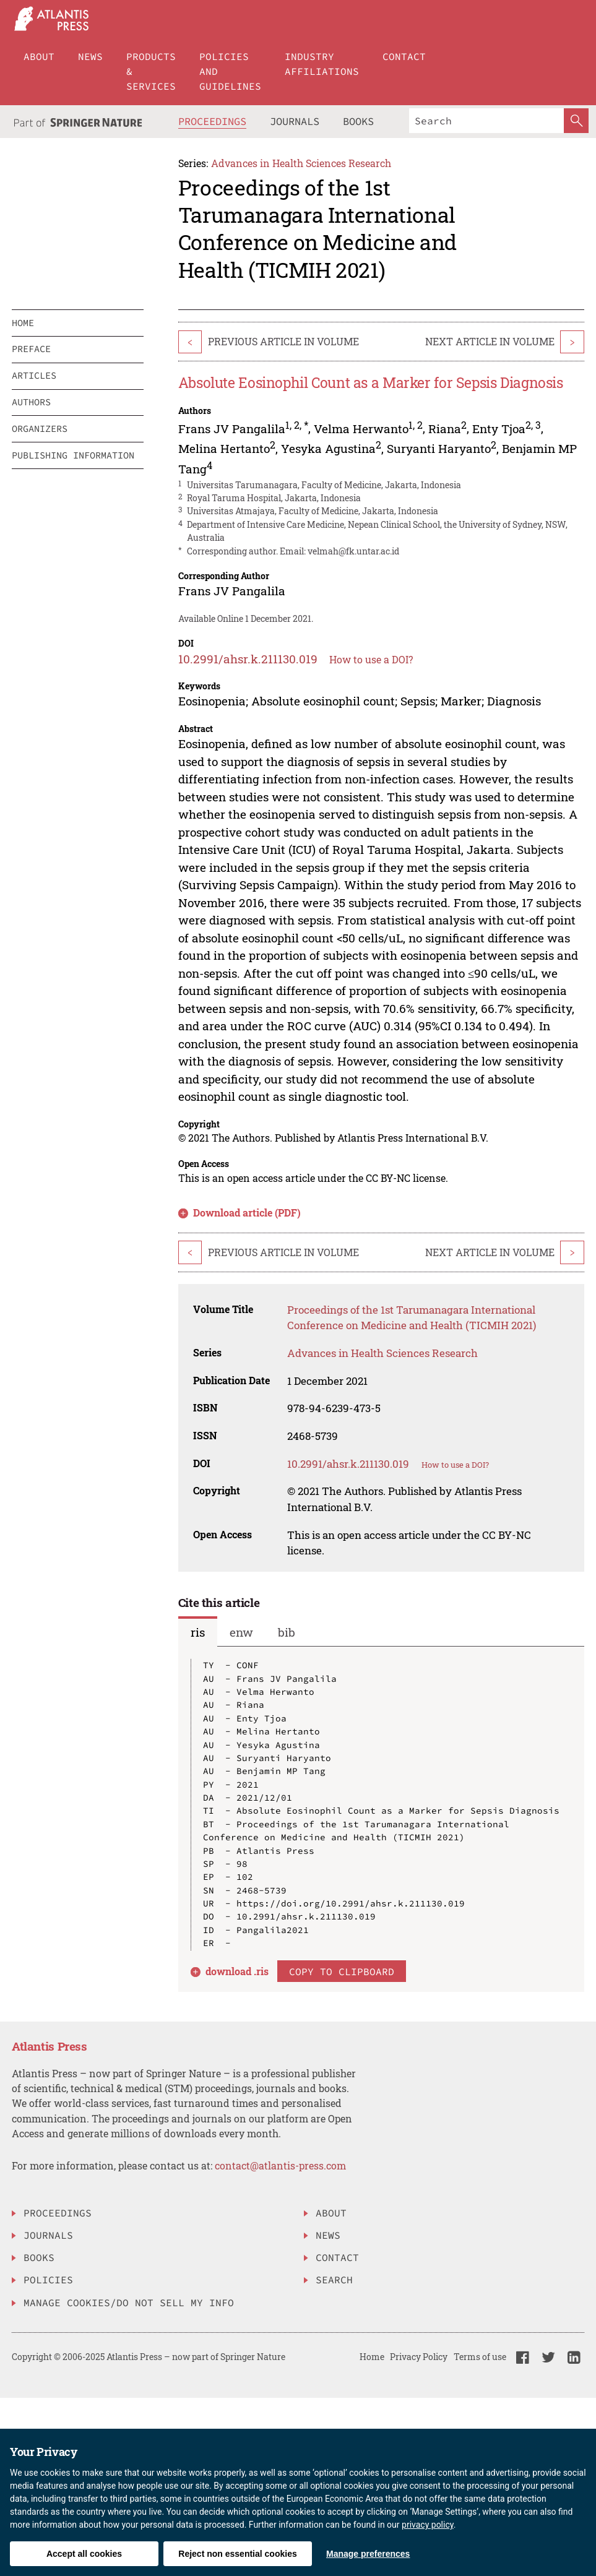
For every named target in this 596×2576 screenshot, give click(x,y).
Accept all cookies (84, 2554)
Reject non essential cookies (237, 2554)
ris (198, 1632)
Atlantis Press (49, 2046)
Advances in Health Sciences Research (301, 163)
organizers (39, 428)
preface (31, 349)
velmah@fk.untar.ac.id (353, 551)
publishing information (73, 455)
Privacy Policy (418, 2357)
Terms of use (480, 2357)
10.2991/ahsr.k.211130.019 (247, 658)
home (23, 323)
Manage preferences (368, 2554)
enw (241, 1632)
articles (34, 375)
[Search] (486, 120)
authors (31, 402)
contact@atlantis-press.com (280, 2165)
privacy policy (428, 2525)
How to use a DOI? (371, 659)
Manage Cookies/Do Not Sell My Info (129, 2302)
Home (372, 2357)
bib (286, 1632)
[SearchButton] (576, 120)
